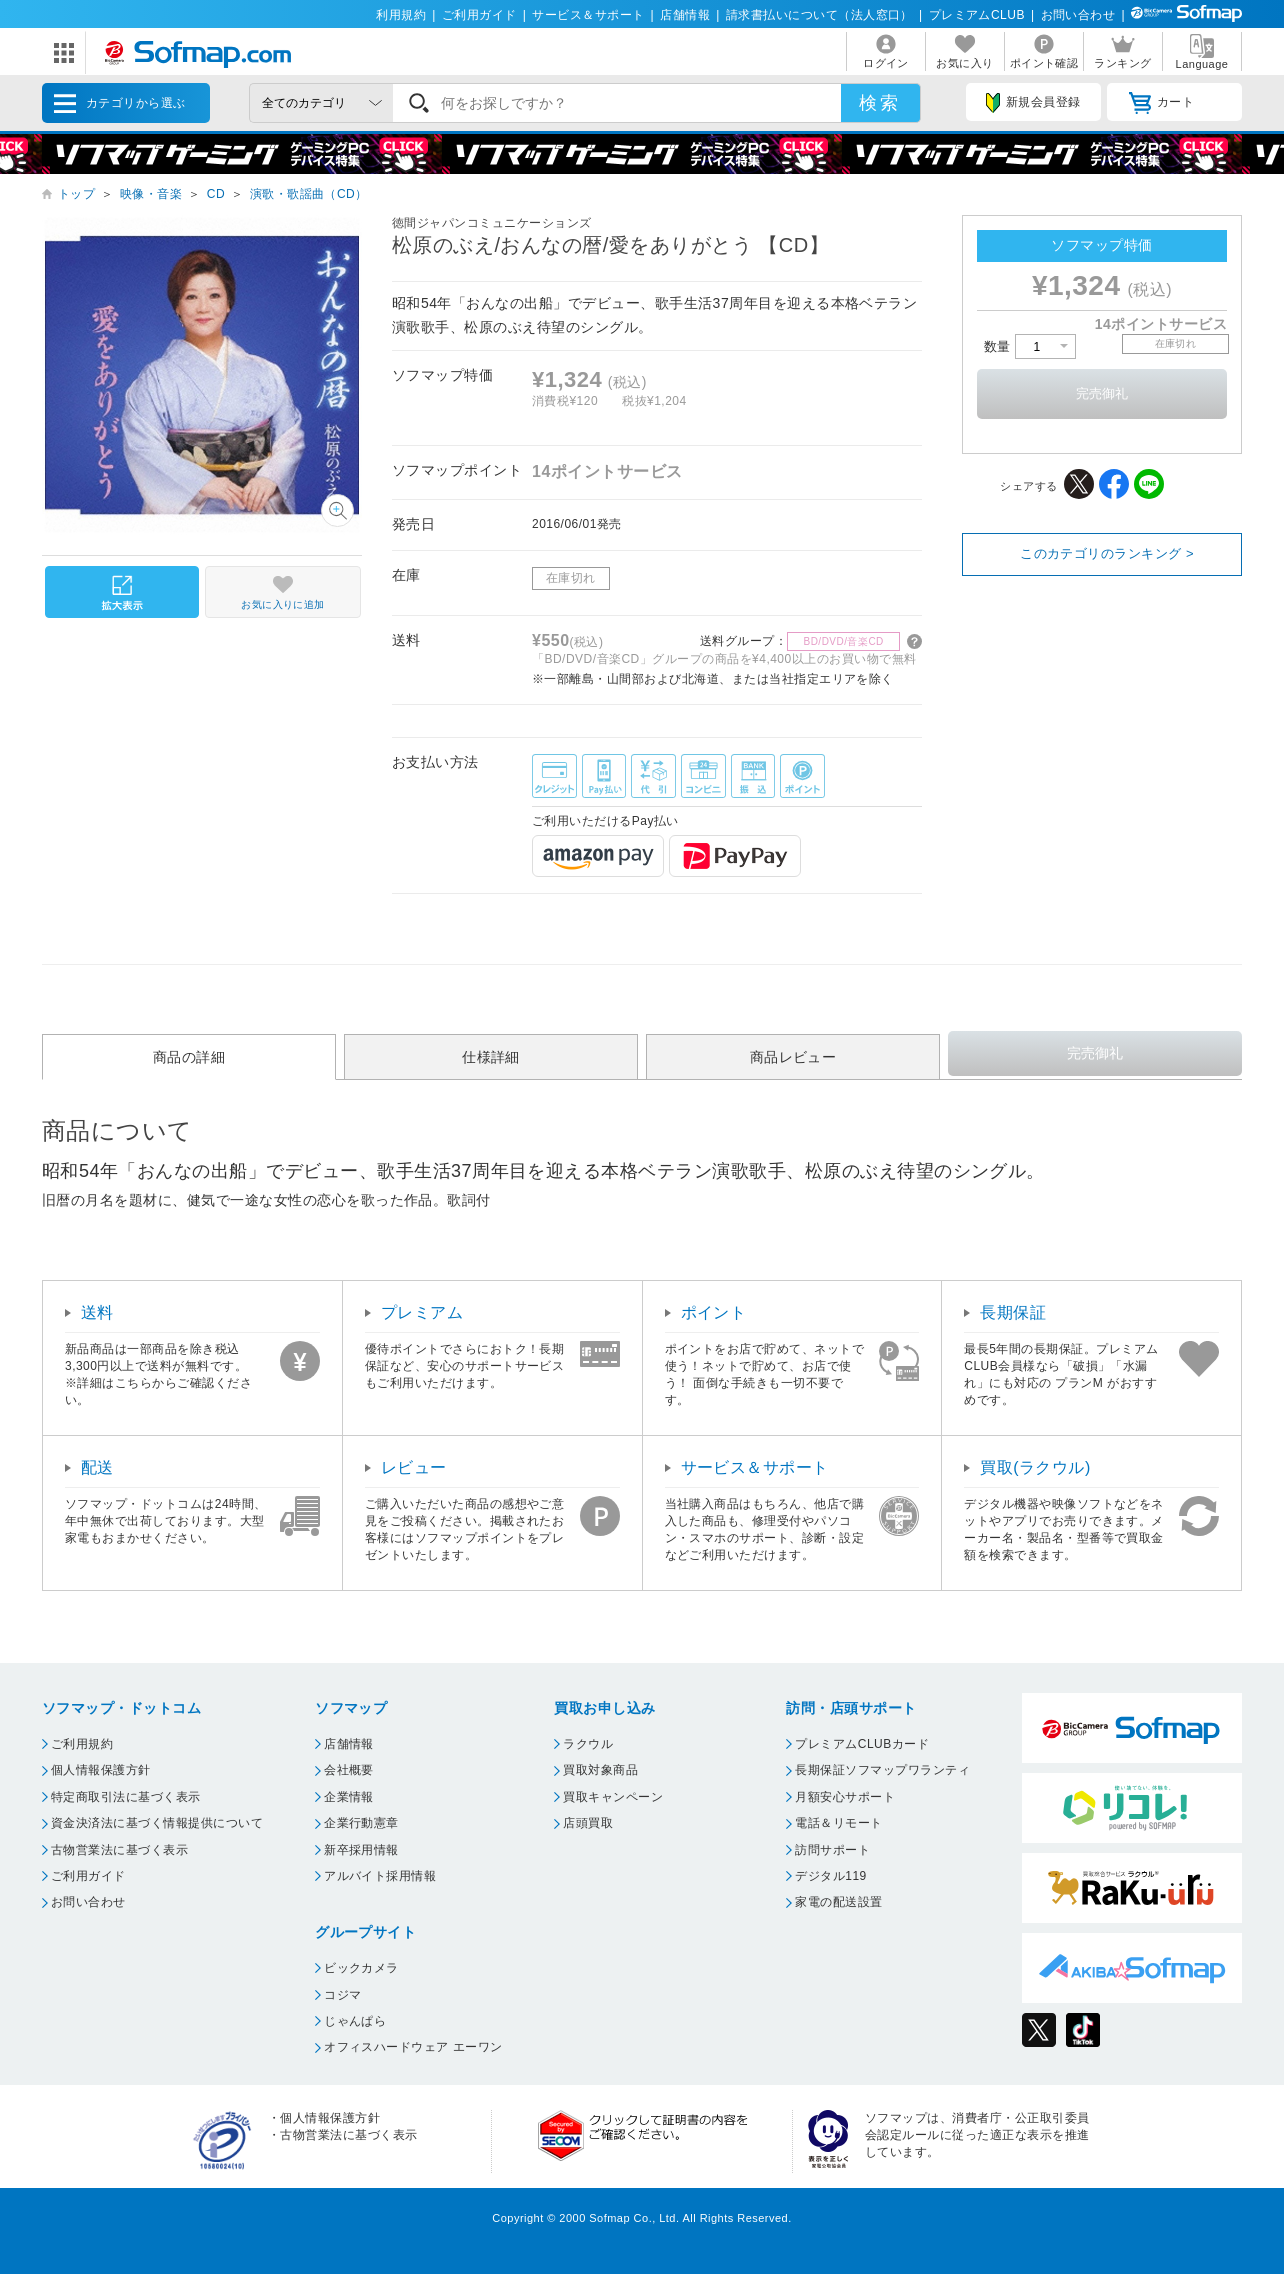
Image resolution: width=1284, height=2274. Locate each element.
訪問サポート (832, 1850)
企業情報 (349, 1797)
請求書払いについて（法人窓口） (819, 15)
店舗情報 (685, 15)
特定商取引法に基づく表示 (126, 1797)
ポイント (714, 1312)
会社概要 (349, 1770)
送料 (97, 1312)
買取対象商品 (600, 1770)
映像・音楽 (151, 194)
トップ (76, 194)
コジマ (342, 1995)
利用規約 (401, 15)
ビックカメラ (361, 1968)
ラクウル (588, 1744)
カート (1161, 103)
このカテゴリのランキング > (1107, 553)
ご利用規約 (82, 1744)
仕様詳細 (491, 1057)
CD (216, 194)
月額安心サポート (845, 1797)
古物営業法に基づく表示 (119, 1850)
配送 (97, 1467)
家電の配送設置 (838, 1902)
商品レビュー (793, 1057)
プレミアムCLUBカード (862, 1744)
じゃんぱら (355, 2021)
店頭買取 (588, 1823)
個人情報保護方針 (101, 1770)
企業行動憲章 (361, 1823)
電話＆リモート (838, 1823)
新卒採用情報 (361, 1850)
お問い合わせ (1078, 15)
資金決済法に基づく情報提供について (157, 1823)
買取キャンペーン (613, 1797)
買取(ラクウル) (1035, 1467)
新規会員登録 (1033, 103)
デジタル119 (830, 1876)
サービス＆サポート (588, 15)
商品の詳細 (189, 1057)
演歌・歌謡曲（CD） (309, 194)
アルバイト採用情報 (380, 1876)
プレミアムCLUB (977, 15)
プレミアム (422, 1312)
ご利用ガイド (479, 15)
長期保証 (1013, 1312)
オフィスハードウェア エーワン (413, 2047)
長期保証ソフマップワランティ (882, 1770)
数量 (1030, 346)
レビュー (414, 1467)
